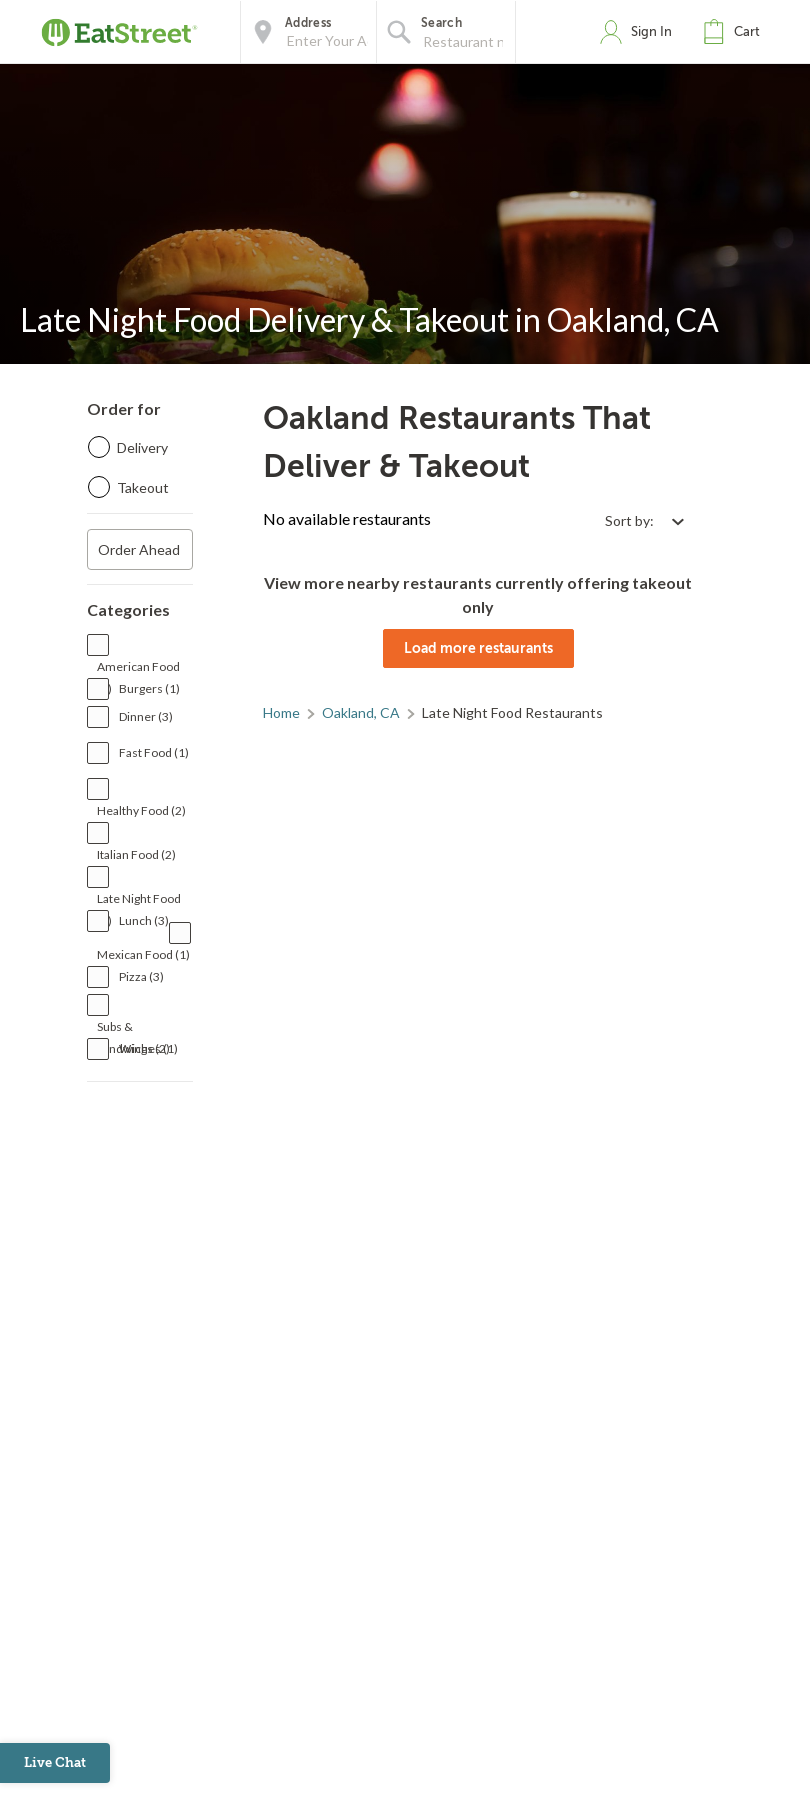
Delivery (142, 447)
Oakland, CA (361, 712)
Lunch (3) (144, 920)
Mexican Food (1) (143, 954)
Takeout (143, 487)
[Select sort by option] (644, 520)
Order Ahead (139, 549)
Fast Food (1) (154, 752)
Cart (747, 31)
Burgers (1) (149, 688)
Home (281, 712)
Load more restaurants (478, 648)
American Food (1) (138, 668)
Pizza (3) (141, 976)
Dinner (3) (146, 716)
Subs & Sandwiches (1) (137, 1028)
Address (308, 23)
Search (441, 23)
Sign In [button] (651, 31)
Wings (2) (144, 1048)
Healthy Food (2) (141, 810)
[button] (736, 32)
